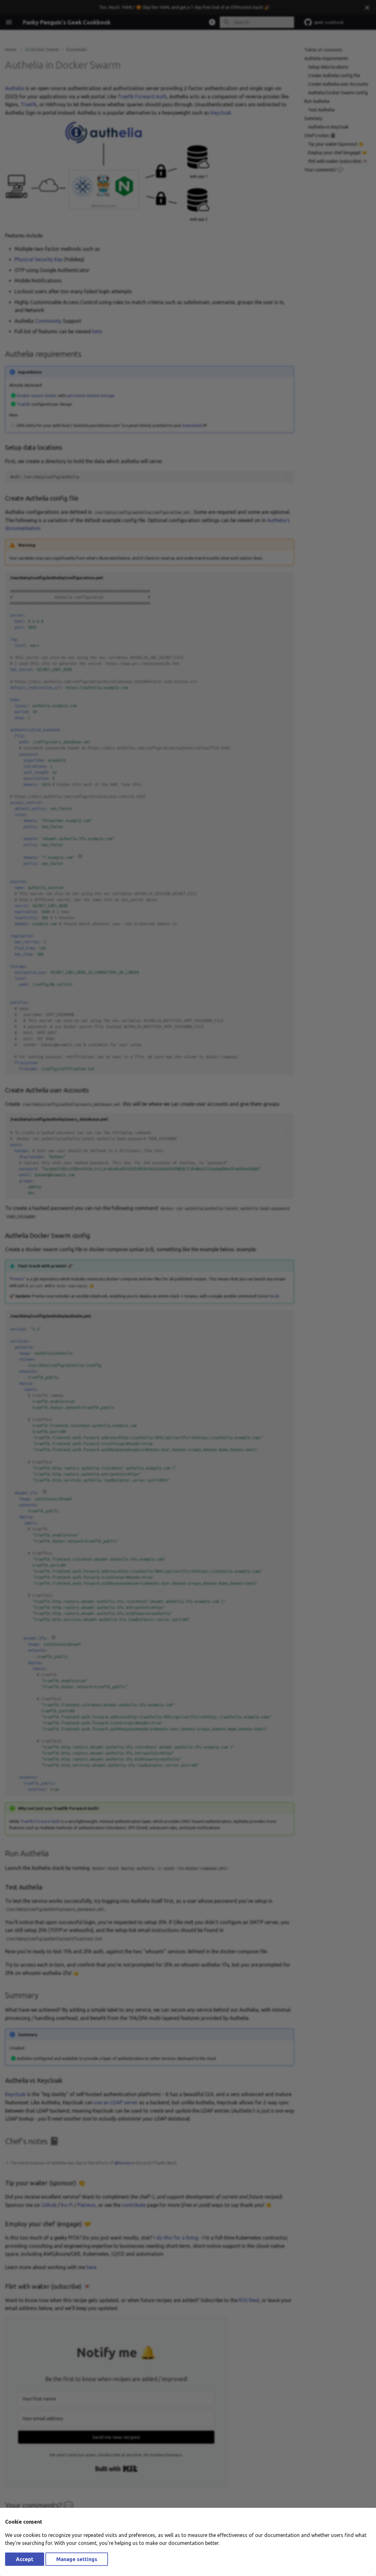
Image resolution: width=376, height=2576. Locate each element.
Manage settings (76, 2559)
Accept (24, 2559)
